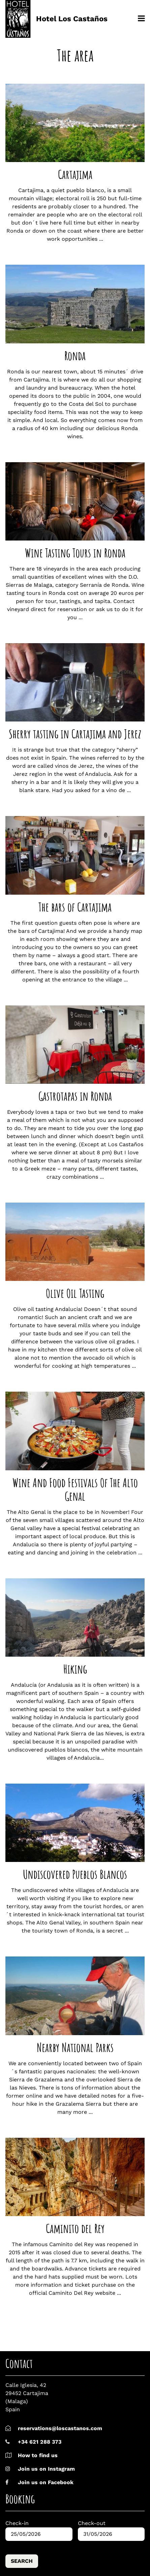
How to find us (38, 2455)
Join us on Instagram (40, 2469)
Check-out (92, 2523)
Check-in (17, 2523)
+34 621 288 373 (39, 2442)
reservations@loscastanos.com (60, 2428)
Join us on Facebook (39, 2482)
